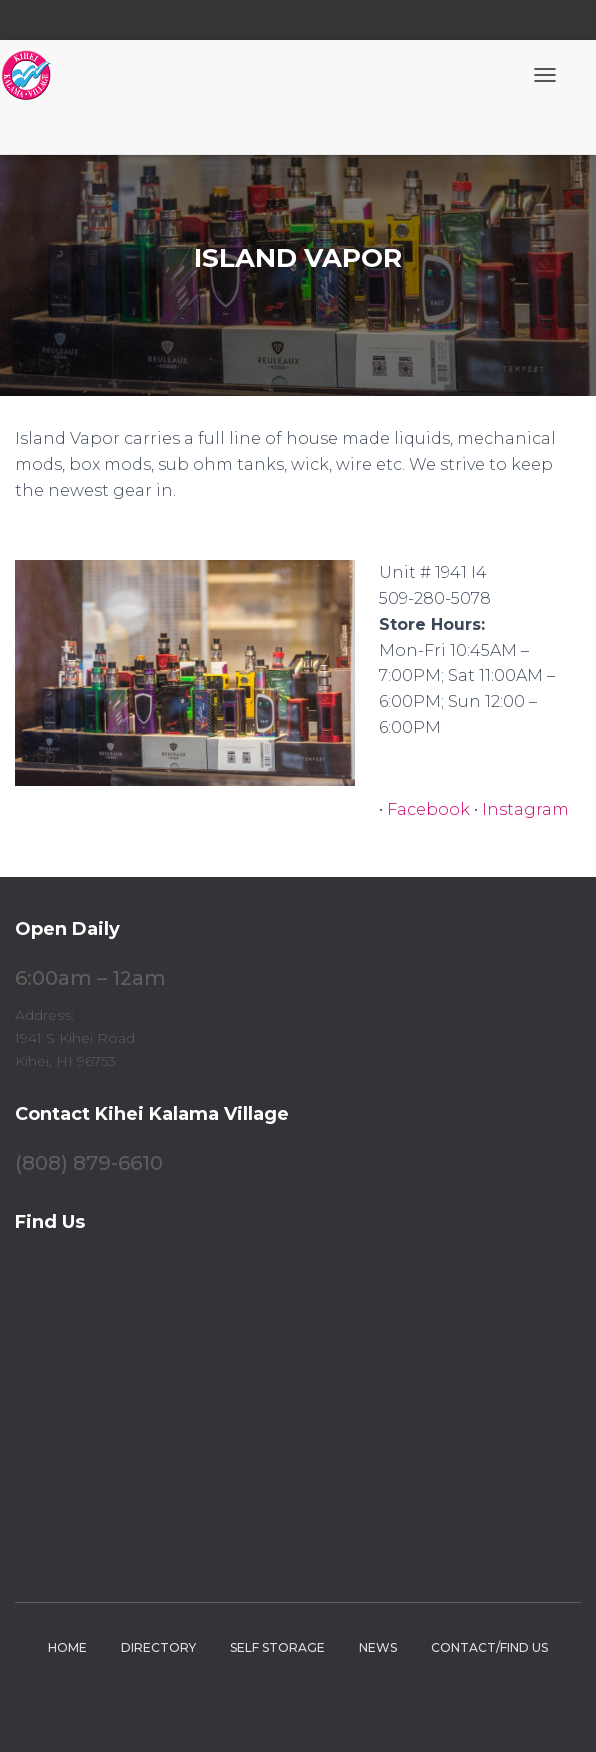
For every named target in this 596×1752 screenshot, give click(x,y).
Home (67, 1647)
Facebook (428, 809)
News (378, 1647)
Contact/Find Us (489, 1647)
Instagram (525, 809)
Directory (158, 1647)
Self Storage (277, 1647)
